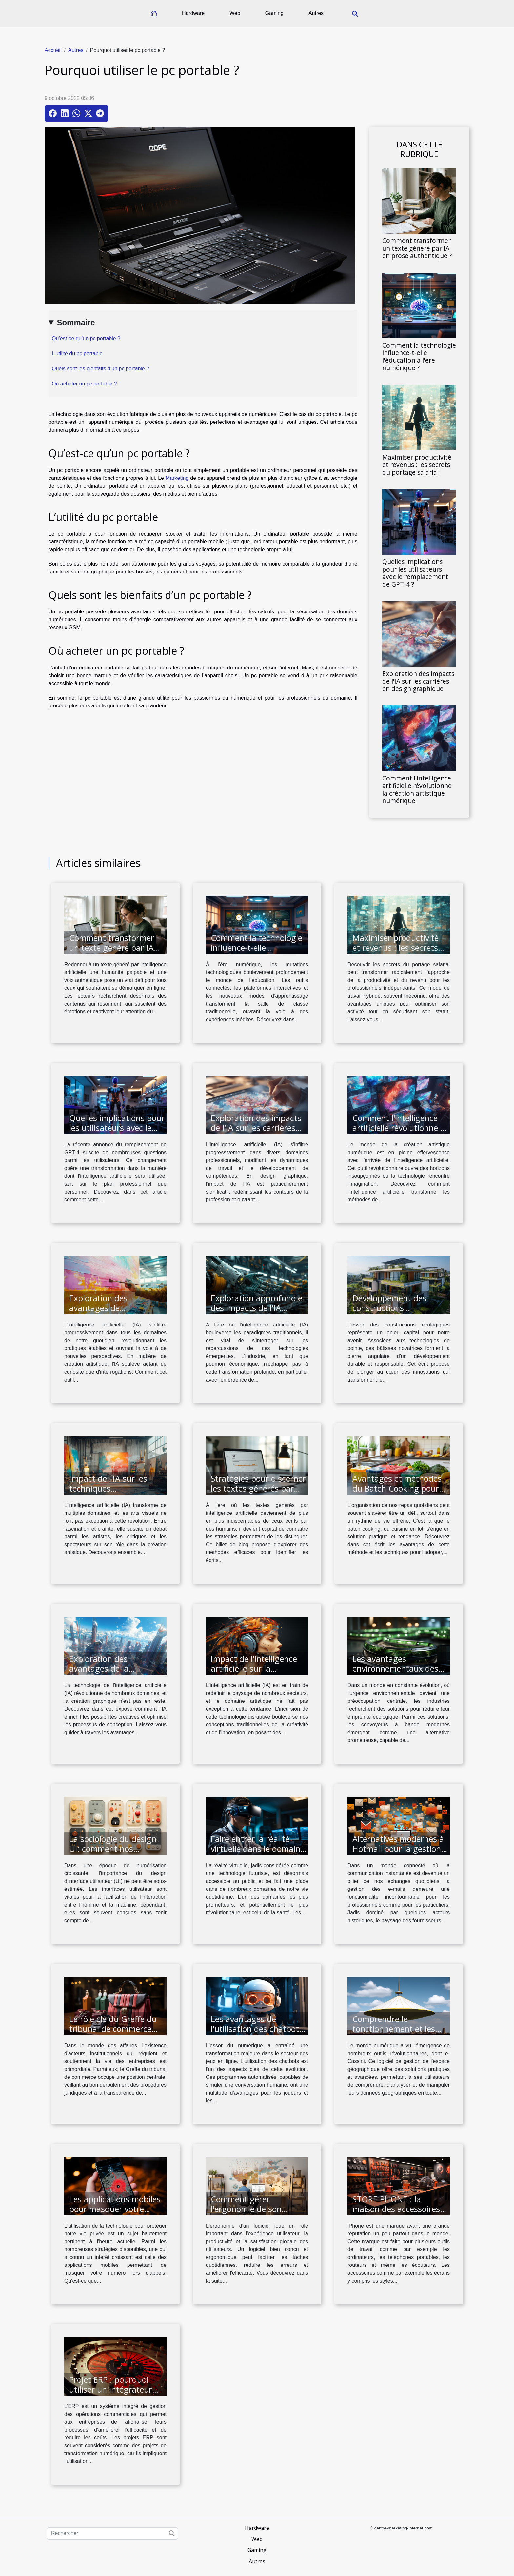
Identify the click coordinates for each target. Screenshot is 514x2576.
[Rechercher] (112, 2533)
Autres (316, 13)
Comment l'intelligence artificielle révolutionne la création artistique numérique (417, 789)
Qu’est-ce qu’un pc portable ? (86, 338)
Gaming (274, 13)
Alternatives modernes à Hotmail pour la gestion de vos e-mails (398, 1848)
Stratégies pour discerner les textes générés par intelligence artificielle (258, 1488)
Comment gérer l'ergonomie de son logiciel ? (246, 2208)
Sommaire (76, 322)
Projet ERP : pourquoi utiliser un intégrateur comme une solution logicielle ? (110, 2394)
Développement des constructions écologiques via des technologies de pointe (395, 1312)
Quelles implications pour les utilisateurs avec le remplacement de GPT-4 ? (415, 573)
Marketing (177, 478)
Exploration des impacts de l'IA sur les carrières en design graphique (418, 681)
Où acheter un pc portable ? (84, 383)
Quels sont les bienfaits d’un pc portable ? (100, 368)
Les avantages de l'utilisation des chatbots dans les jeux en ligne (257, 2028)
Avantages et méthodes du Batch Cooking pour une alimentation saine (397, 1488)
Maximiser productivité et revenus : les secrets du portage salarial (416, 465)
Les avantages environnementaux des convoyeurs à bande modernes (395, 1673)
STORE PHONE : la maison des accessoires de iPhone (396, 2208)
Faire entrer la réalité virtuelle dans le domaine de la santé (258, 1848)
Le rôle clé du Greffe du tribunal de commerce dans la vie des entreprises (113, 2033)
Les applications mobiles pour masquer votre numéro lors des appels (115, 2208)
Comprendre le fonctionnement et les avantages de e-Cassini (395, 2028)
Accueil (53, 50)
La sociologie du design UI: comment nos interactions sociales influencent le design (112, 1853)
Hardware (193, 13)
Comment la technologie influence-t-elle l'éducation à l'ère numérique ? (419, 356)
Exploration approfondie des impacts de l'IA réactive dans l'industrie (256, 1307)
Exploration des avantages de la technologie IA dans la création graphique (110, 1673)
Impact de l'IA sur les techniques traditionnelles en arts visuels (110, 1493)
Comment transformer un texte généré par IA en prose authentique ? (417, 248)
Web (234, 13)
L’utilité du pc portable (77, 353)
